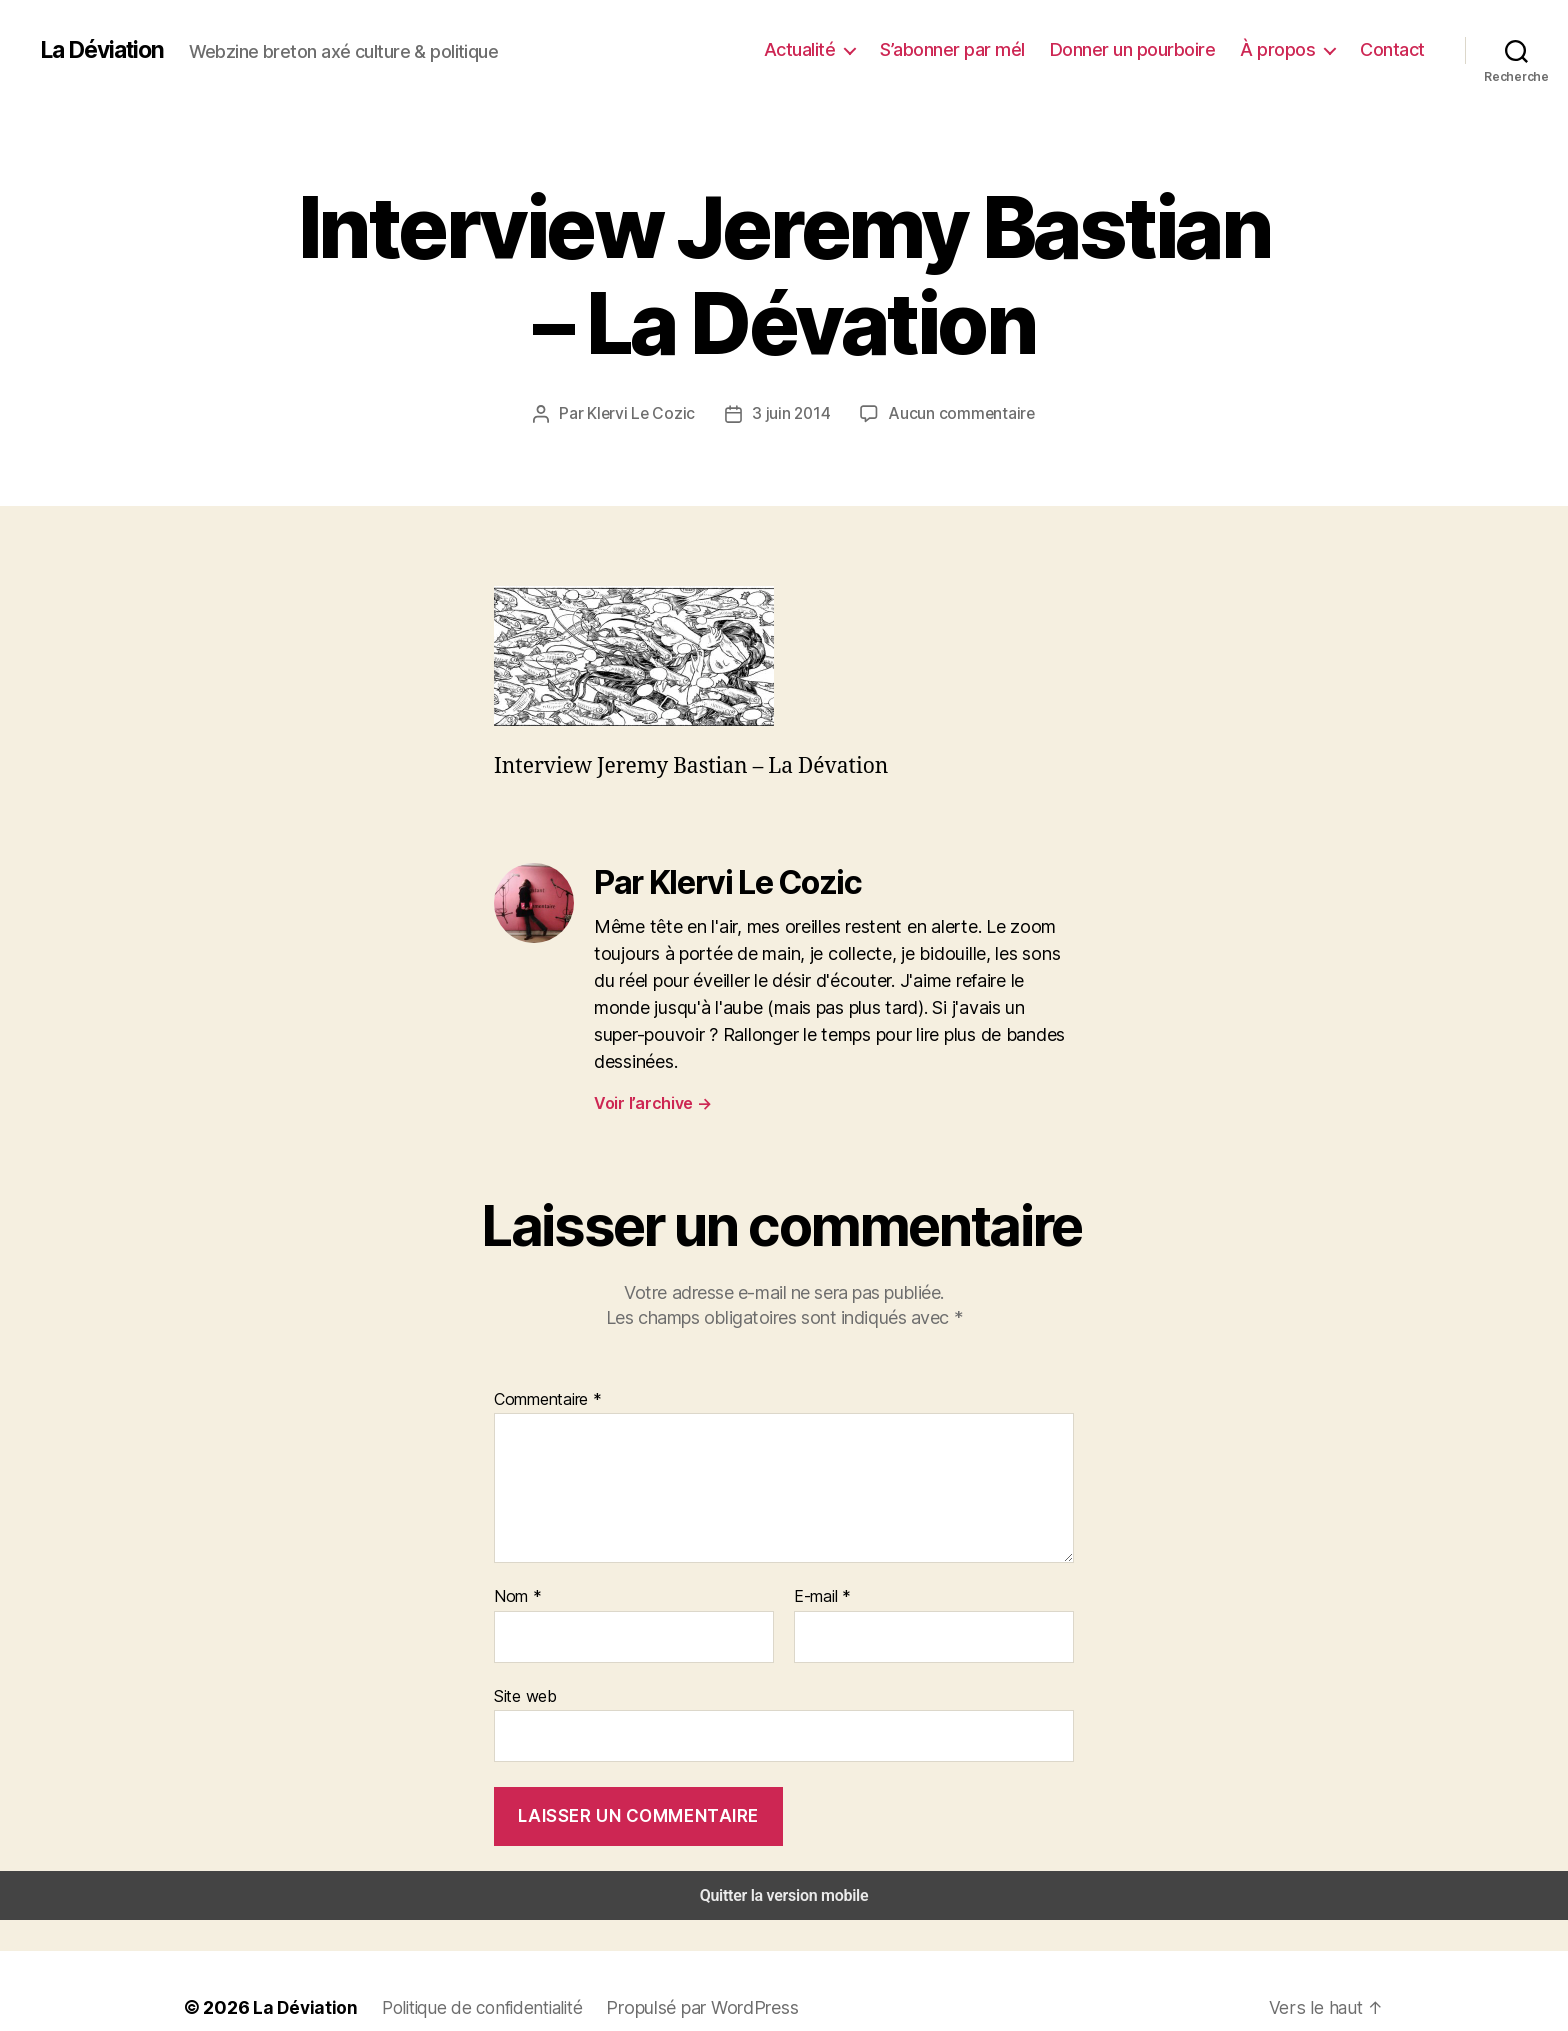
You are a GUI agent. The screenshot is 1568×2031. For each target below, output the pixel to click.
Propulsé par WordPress (694, 1974)
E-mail (821, 1567)
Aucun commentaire (958, 412)
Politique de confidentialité (474, 1974)
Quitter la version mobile (784, 1862)
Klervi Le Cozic (647, 412)
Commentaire (545, 1369)
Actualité (832, 49)
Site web (523, 1664)
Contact (1395, 49)
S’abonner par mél (978, 49)
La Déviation (105, 50)
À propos (1287, 49)
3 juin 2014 (792, 412)
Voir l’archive (651, 1074)
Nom (515, 1567)
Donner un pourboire (1151, 49)
